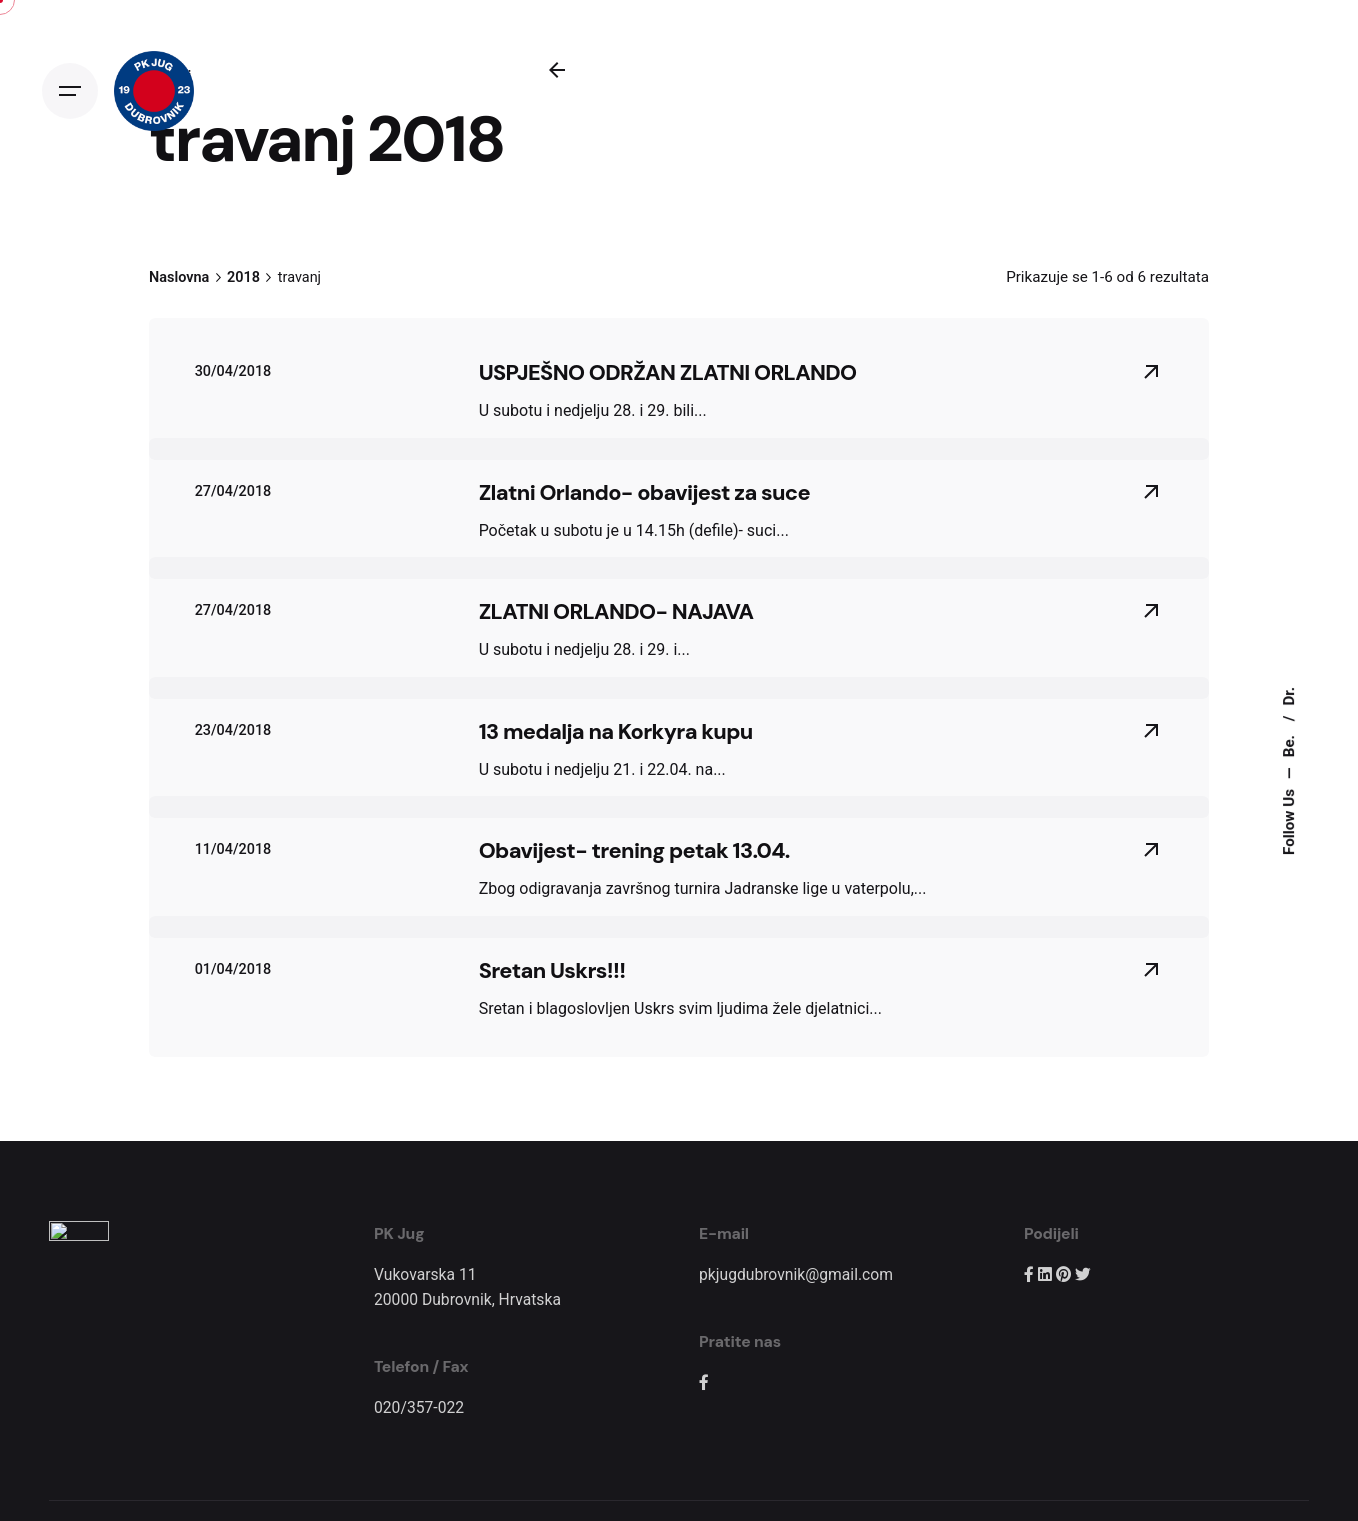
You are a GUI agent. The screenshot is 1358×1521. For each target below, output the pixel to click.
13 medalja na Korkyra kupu (616, 731)
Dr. (1289, 695)
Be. (1289, 744)
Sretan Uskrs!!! (552, 970)
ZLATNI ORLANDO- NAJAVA (616, 611)
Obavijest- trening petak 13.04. (634, 850)
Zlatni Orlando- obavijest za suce (644, 492)
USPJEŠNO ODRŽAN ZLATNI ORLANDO (668, 372)
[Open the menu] (70, 91)
